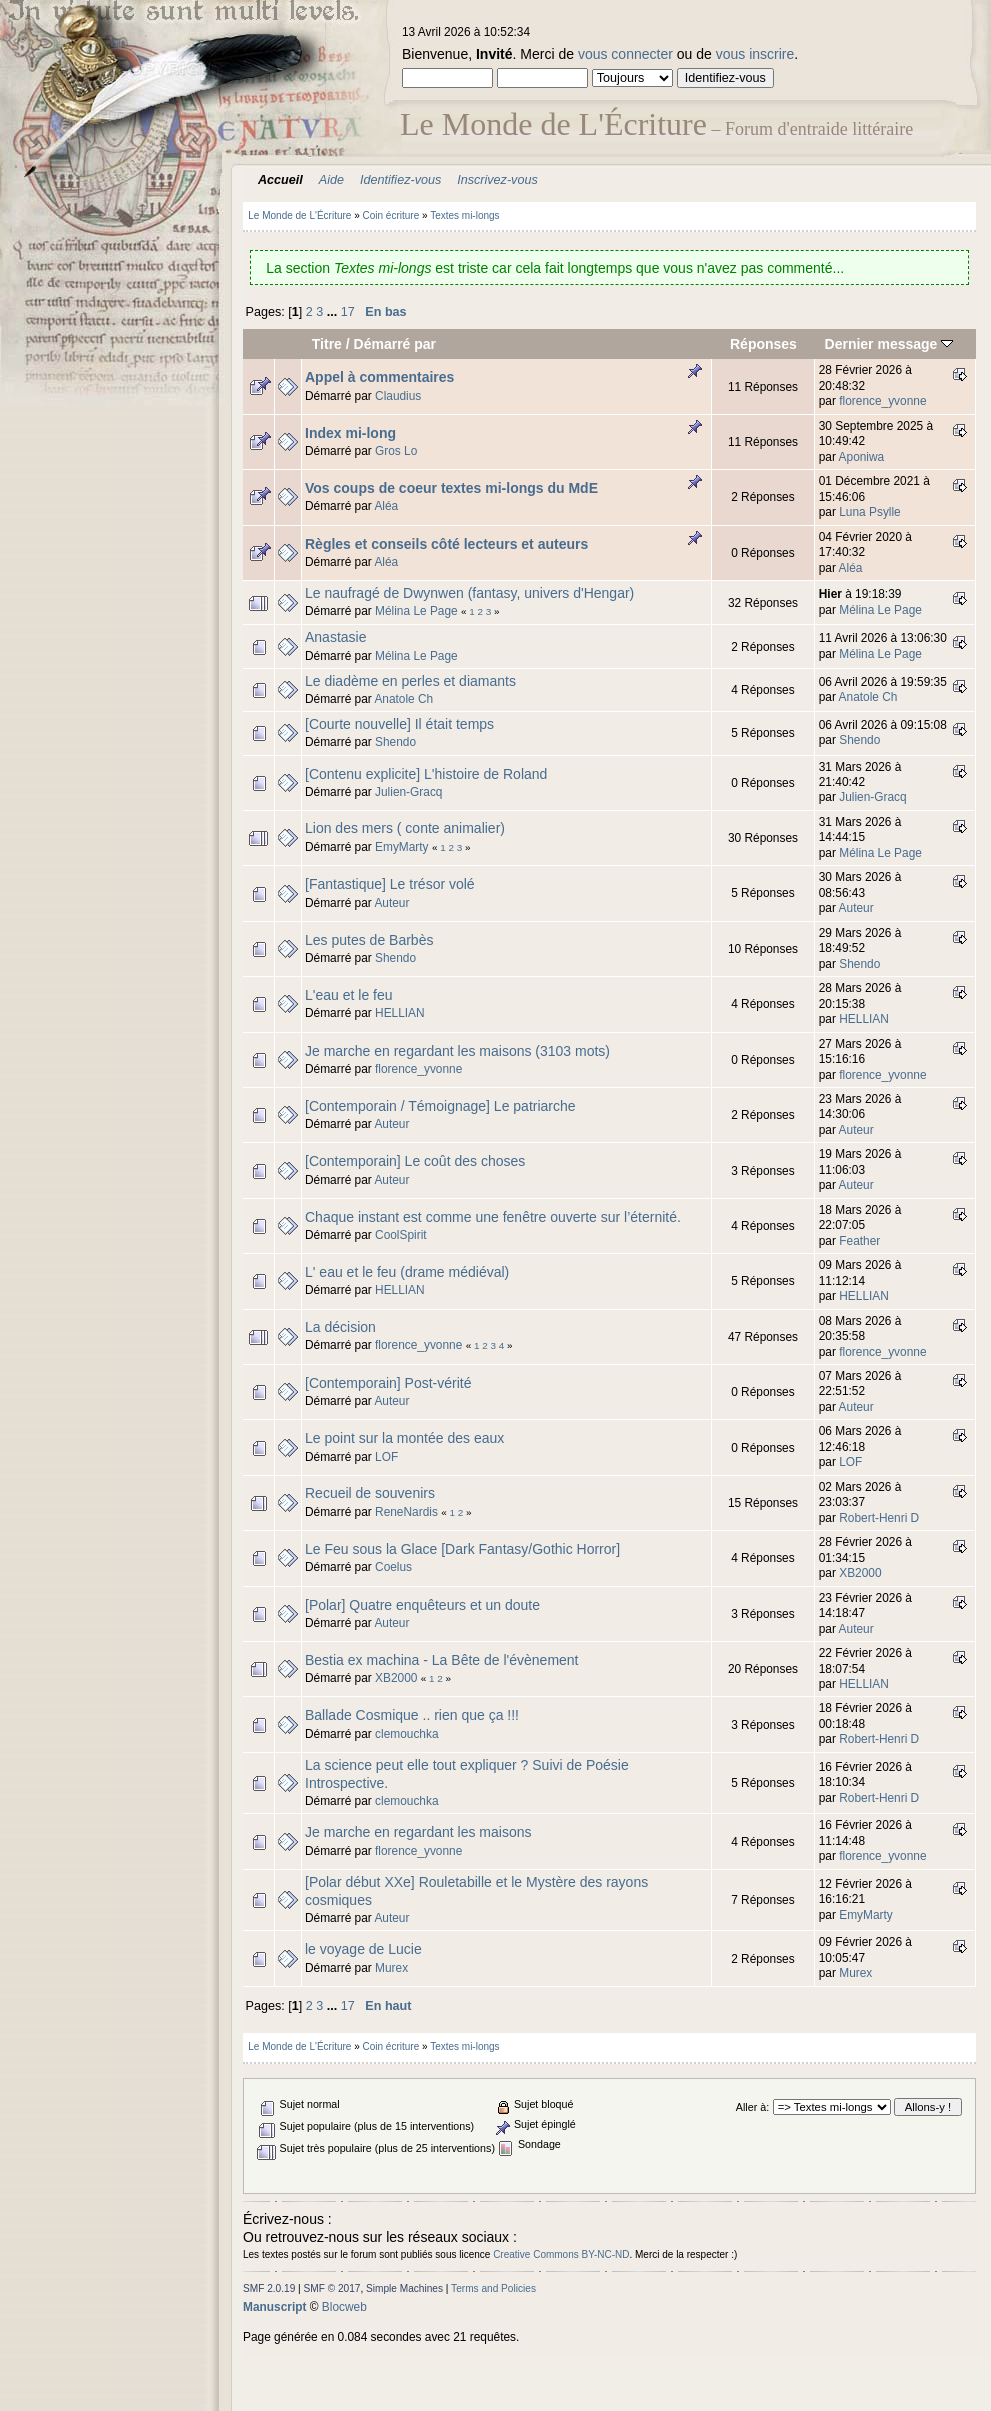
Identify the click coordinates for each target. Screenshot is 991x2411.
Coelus (393, 1567)
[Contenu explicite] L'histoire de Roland (426, 774)
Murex (391, 1968)
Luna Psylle (869, 512)
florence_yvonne (882, 401)
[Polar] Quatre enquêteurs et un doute (422, 1605)
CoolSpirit (401, 1235)
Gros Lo (396, 451)
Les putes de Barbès (369, 940)
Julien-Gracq (408, 792)
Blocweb (344, 2307)
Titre (327, 344)
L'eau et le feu (349, 995)
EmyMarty (402, 847)
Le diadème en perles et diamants (410, 681)
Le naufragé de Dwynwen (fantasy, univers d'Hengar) (469, 593)
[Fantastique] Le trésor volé (390, 884)
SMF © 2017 (332, 2288)
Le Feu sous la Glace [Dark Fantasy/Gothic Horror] (462, 1549)
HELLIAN (400, 1013)
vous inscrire (755, 54)
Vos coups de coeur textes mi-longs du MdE (451, 488)
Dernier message (889, 344)
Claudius (398, 396)
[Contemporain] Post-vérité (388, 1383)
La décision (340, 1327)
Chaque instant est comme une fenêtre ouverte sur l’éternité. (493, 1217)
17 (348, 312)
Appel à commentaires (379, 377)
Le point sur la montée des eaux (404, 1438)
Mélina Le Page (416, 611)
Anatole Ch (403, 699)
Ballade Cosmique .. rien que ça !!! (412, 1715)
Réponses (763, 344)
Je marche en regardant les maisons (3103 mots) (457, 1051)
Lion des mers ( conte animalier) (405, 828)
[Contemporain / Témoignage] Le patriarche (440, 1106)
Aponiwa (862, 457)
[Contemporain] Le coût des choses (415, 1161)
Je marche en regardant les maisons (418, 1832)
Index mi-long (350, 433)
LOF (386, 1457)
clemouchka (406, 1734)
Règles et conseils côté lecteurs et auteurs (446, 544)
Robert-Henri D (879, 1518)
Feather (859, 1241)
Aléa (386, 506)
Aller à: (752, 2107)
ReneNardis (406, 1512)
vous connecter (625, 54)
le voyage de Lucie (363, 1949)
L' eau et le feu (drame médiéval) (407, 1272)
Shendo (395, 742)
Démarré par (395, 344)
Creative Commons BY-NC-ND (561, 2254)
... (334, 312)
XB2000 (860, 1573)
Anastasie (335, 637)
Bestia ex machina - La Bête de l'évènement (442, 1660)
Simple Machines (404, 2288)
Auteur (391, 903)
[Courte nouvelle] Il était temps (399, 724)
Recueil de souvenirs (370, 1493)
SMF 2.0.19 (269, 2288)
